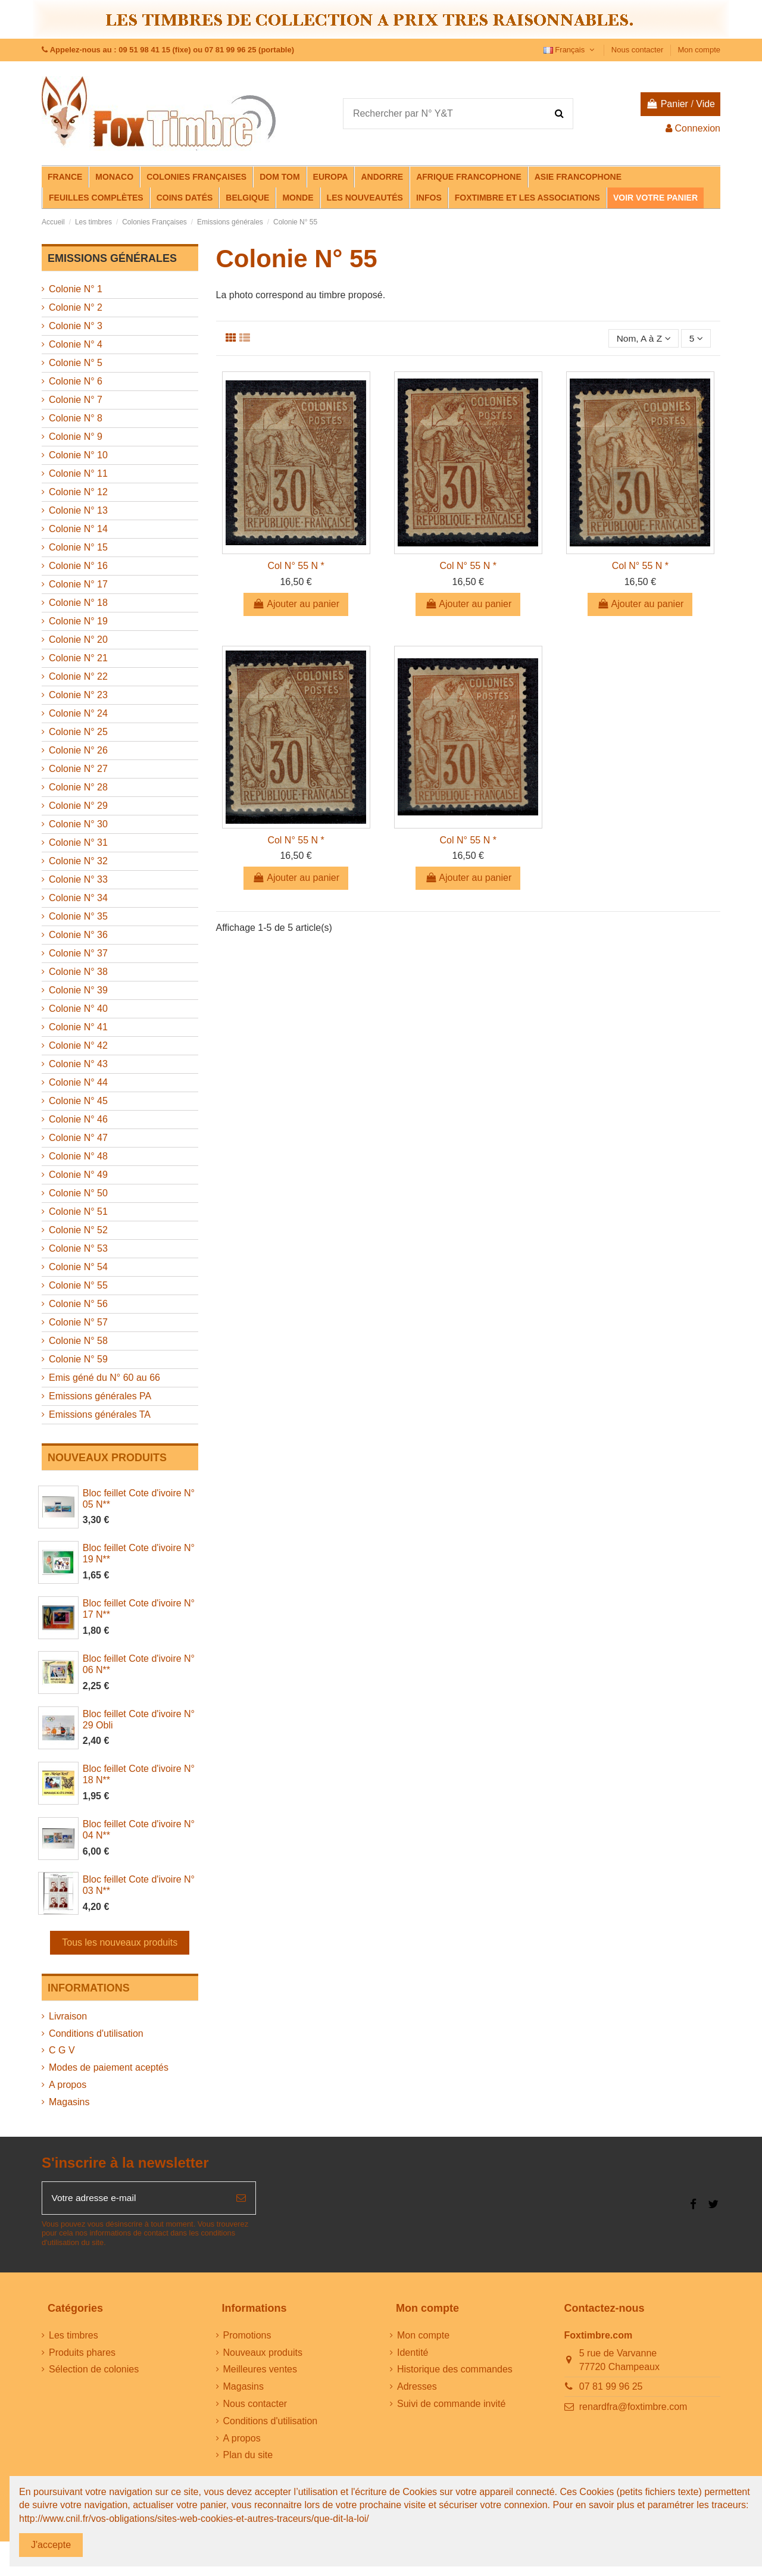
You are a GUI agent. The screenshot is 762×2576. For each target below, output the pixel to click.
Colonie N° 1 (75, 289)
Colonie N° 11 (78, 473)
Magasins (69, 2102)
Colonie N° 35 (78, 916)
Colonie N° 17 (78, 584)
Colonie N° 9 (75, 437)
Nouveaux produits (262, 2353)
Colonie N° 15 (78, 547)
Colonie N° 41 (78, 1027)
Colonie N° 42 (78, 1045)
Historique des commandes (455, 2370)
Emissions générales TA (100, 1414)
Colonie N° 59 (78, 1359)
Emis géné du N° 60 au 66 (104, 1378)
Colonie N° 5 (75, 363)
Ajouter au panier (295, 604)
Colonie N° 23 (78, 695)
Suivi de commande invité (451, 2405)
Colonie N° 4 (75, 344)
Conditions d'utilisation (96, 2033)
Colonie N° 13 (78, 510)
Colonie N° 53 (78, 1248)
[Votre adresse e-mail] (134, 2198)
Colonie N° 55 (78, 1285)
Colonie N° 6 (75, 381)
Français (570, 49)
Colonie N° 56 (78, 1304)
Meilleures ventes (260, 2370)
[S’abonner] (241, 2198)
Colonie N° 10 (78, 455)
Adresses (417, 2388)
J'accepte (51, 2545)
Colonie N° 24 (78, 713)
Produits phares (82, 2353)
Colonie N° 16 (78, 566)
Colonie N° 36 (78, 935)
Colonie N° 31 (78, 842)
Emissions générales (112, 258)
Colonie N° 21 (78, 658)
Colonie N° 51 (78, 1211)
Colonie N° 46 (78, 1119)
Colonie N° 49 (78, 1175)
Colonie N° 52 (78, 1230)
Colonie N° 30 (78, 824)
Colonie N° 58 (78, 1341)
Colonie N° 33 (78, 879)
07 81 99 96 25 (611, 2388)
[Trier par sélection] (641, 338)
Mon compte (698, 49)
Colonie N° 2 (75, 307)
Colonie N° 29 (78, 806)
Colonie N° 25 (78, 732)
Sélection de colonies (94, 2370)
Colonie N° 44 (78, 1082)
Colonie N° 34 (78, 898)
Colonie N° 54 (78, 1267)
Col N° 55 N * (295, 566)
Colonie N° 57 (78, 1322)
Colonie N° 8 (75, 418)
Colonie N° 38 (78, 972)
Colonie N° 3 (75, 326)
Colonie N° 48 (78, 1156)
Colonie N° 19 (78, 621)
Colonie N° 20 (78, 639)
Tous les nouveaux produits (119, 1942)
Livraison (68, 2016)
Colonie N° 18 (78, 603)
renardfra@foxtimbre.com (633, 2408)
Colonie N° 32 (78, 861)
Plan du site (248, 2456)
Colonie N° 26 (78, 750)
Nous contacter (638, 49)
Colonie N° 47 (78, 1138)
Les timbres (73, 2336)
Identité (412, 2353)
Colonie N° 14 (78, 529)
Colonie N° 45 (78, 1101)
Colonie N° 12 (78, 492)
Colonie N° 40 (78, 1008)
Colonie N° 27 (78, 769)
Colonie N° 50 (78, 1193)
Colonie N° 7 (75, 400)
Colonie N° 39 (78, 990)
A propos (67, 2085)
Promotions (247, 2336)
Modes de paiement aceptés (108, 2067)
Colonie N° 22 (78, 676)
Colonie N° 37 (78, 953)
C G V (62, 2050)
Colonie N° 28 (78, 787)
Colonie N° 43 (78, 1064)
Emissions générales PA (100, 1396)
